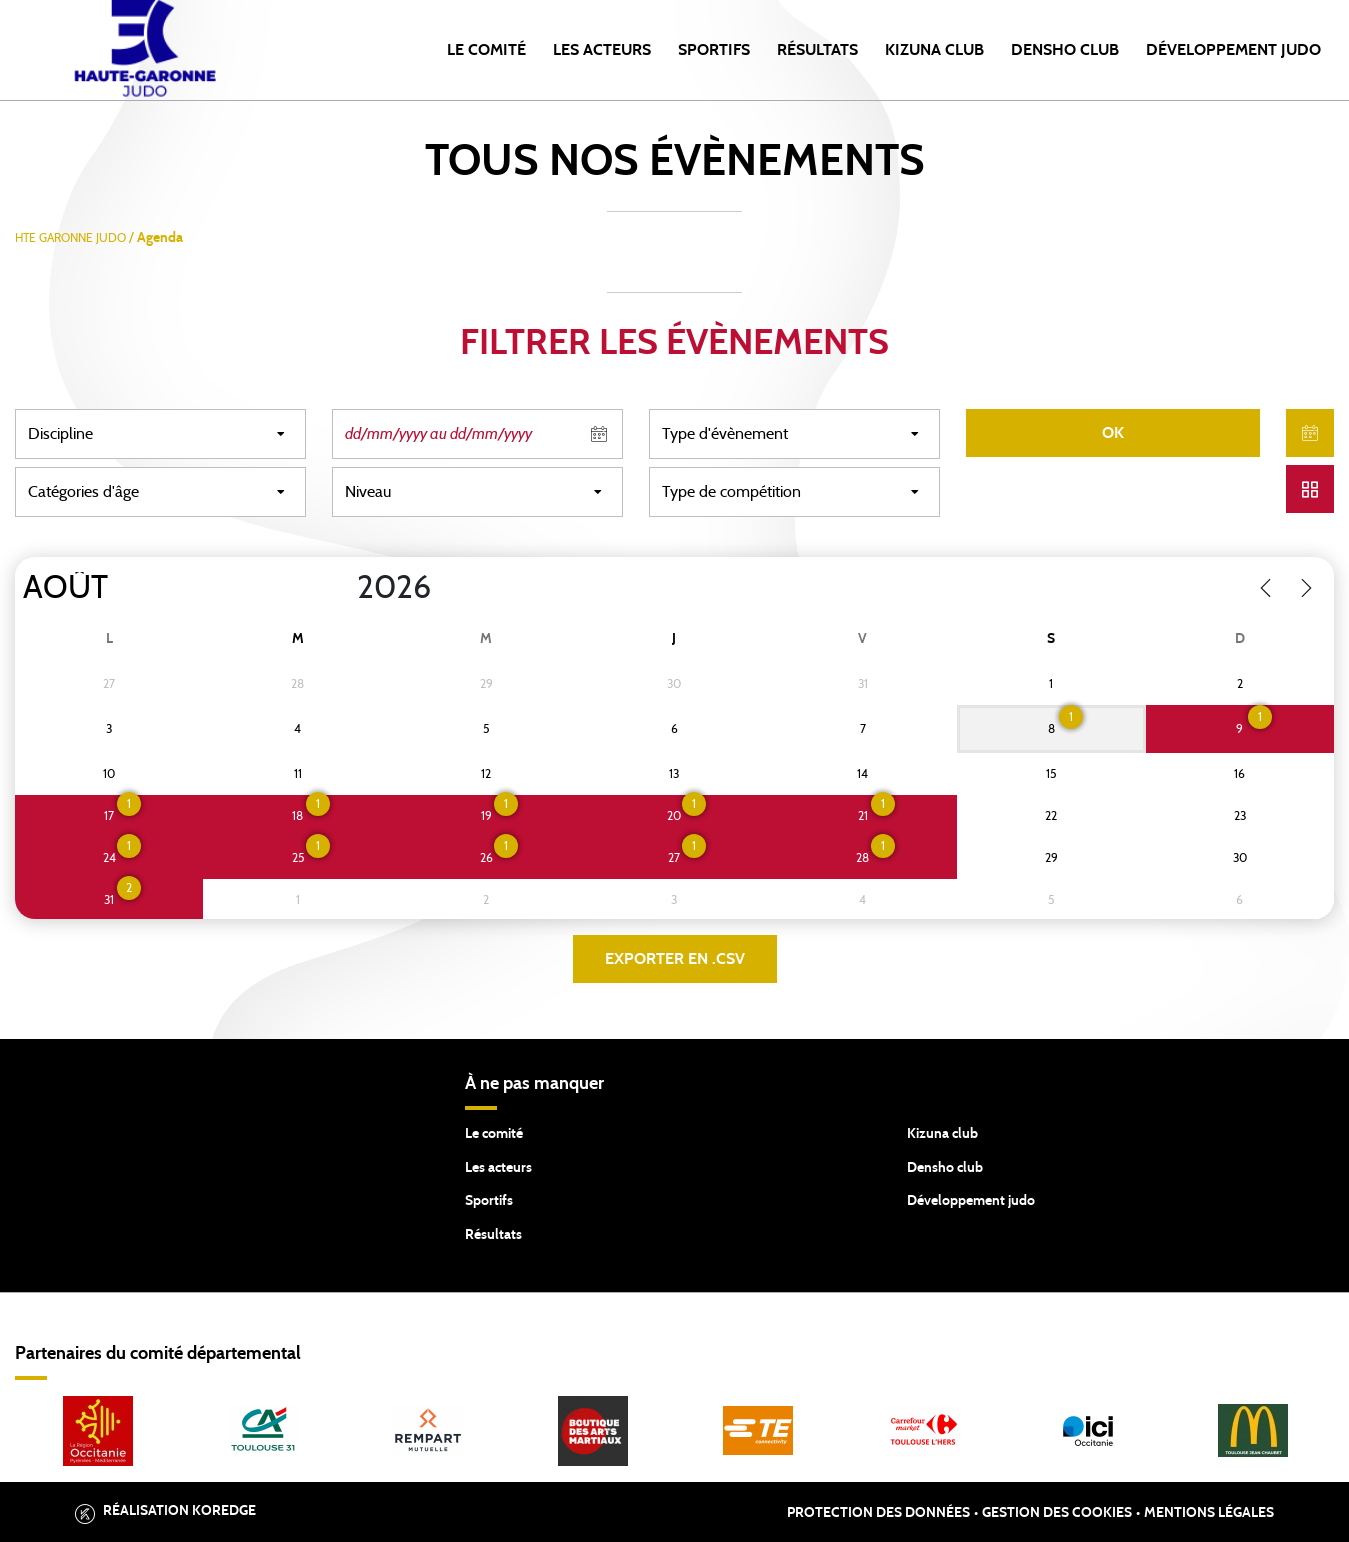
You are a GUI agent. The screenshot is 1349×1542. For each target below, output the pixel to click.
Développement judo (971, 1201)
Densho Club (1065, 50)
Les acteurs (602, 50)
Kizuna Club (934, 50)
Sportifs (714, 50)
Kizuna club (942, 1134)
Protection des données (878, 1513)
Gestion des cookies (1057, 1513)
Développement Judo (1233, 50)
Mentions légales (1209, 1513)
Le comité (486, 50)
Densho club (945, 1168)
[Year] (341, 588)
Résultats (817, 50)
